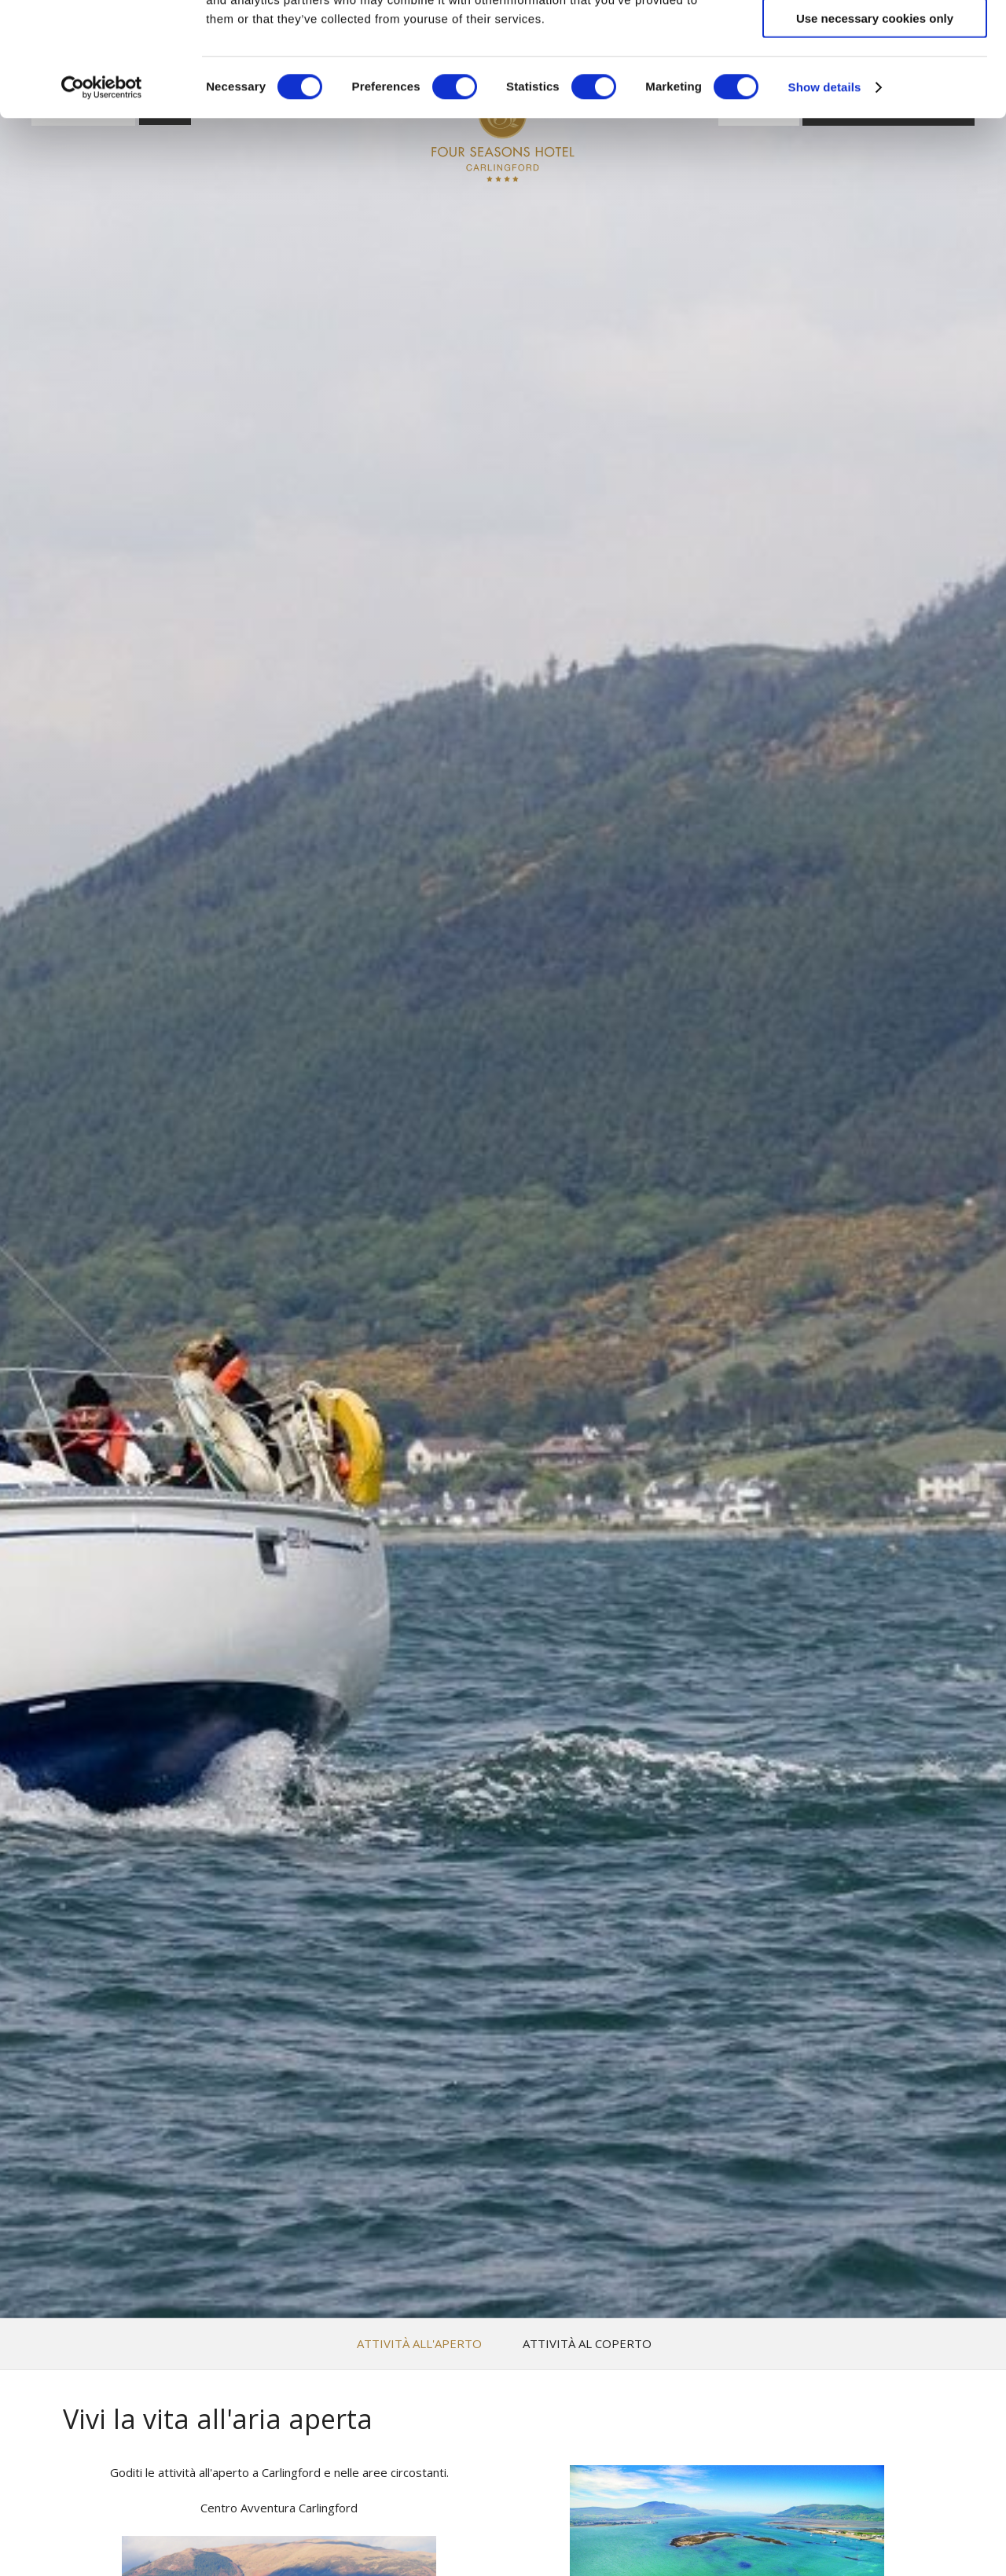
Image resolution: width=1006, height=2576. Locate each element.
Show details (824, 200)
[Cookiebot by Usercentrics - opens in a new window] (102, 201)
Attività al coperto (587, 2343)
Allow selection (874, 85)
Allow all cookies (875, 39)
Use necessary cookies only (874, 131)
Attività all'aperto (419, 2343)
